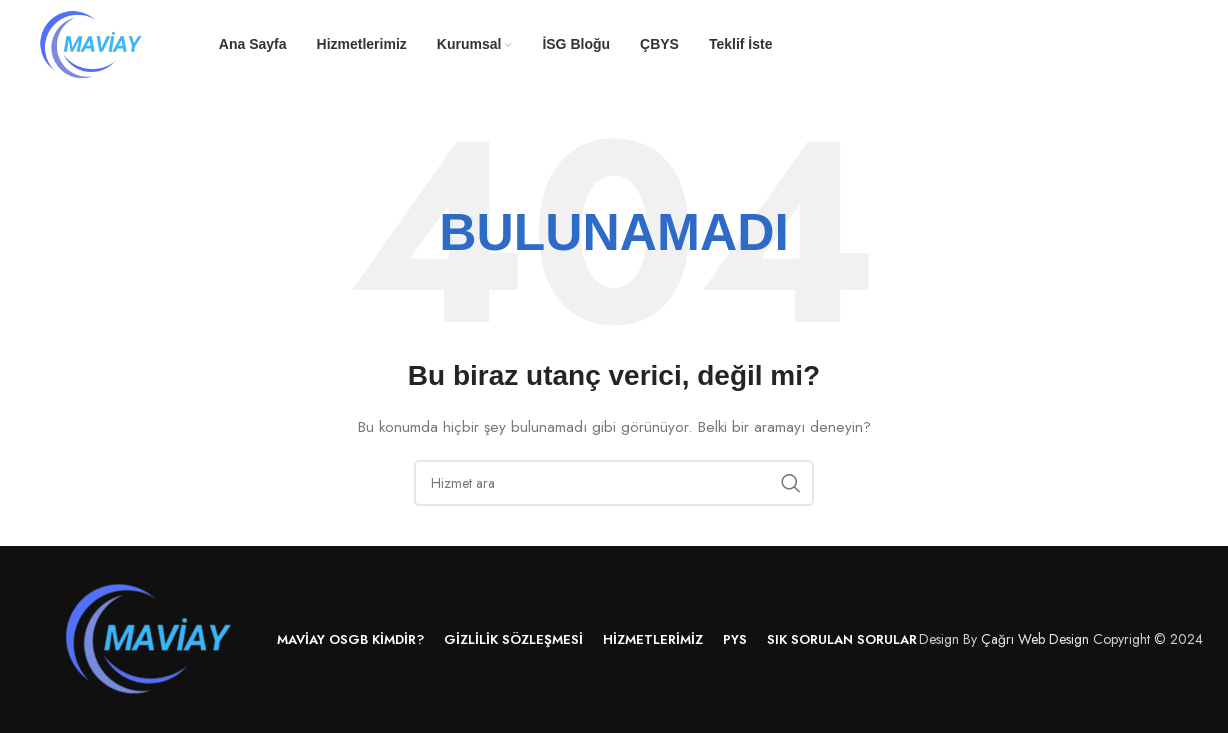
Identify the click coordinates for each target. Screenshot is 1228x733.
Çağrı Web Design (1035, 639)
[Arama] (614, 483)
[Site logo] (92, 43)
